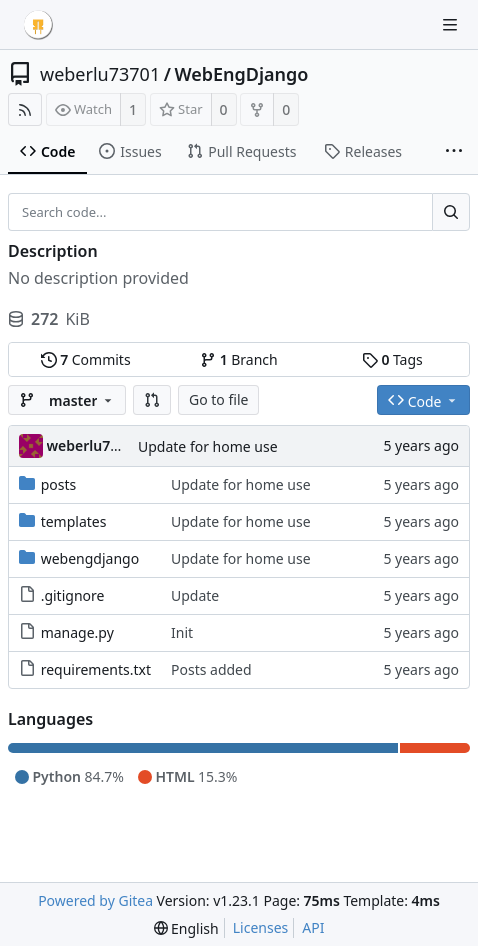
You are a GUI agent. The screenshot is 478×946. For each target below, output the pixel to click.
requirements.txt (96, 669)
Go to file (218, 399)
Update (195, 595)
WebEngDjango (241, 74)
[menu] (186, 928)
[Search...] (451, 212)
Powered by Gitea (95, 900)
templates (74, 521)
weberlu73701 (100, 74)
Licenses (261, 927)
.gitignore (73, 595)
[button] (152, 400)
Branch (239, 359)
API (313, 927)
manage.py (77, 632)
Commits (86, 359)
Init (182, 632)
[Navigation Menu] (450, 25)
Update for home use (208, 446)
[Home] (38, 25)
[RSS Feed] (25, 109)
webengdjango (90, 558)
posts (59, 484)
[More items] (454, 152)
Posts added (211, 669)
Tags (392, 359)
